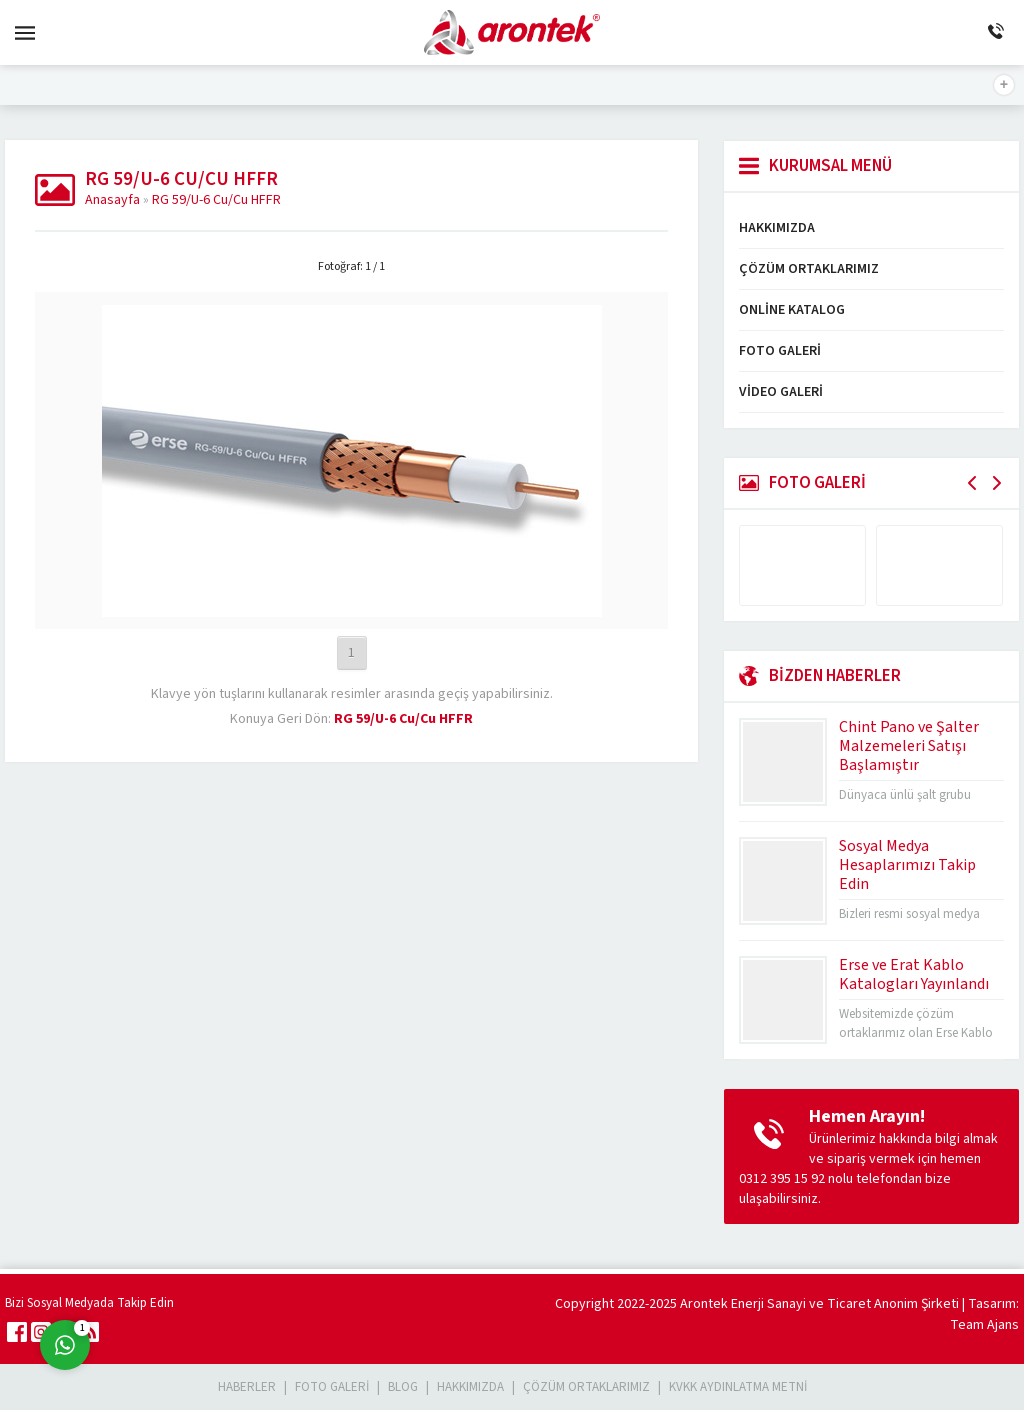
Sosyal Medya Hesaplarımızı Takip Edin (907, 865)
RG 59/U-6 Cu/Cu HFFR (216, 200)
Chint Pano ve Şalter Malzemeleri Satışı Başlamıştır (909, 746)
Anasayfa (112, 200)
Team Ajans (984, 1325)
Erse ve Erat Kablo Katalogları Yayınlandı (914, 974)
